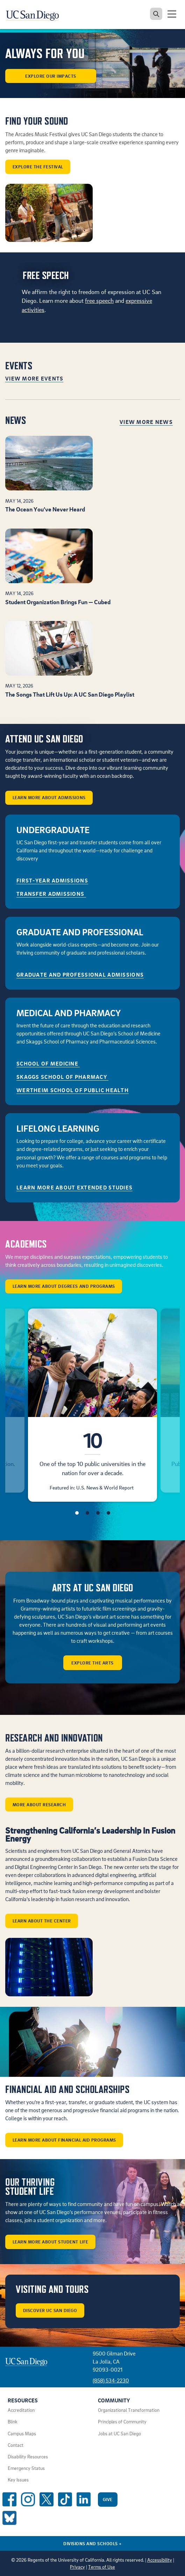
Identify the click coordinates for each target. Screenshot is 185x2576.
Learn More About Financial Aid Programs (64, 2140)
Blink (12, 2421)
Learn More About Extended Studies (74, 1187)
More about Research (39, 1804)
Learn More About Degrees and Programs (64, 1286)
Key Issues (18, 2480)
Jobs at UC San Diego (119, 2433)
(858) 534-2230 (111, 2380)
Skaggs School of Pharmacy (62, 1076)
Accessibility (159, 2560)
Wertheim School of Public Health (72, 1090)
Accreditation (21, 2410)
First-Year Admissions (52, 880)
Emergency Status (26, 2468)
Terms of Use (101, 2567)
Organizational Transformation (128, 2410)
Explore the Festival (38, 166)
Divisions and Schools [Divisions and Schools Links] (92, 2543)
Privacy (77, 2567)
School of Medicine (48, 1063)
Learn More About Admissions (49, 797)
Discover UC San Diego (50, 2310)
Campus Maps (22, 2433)
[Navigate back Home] (35, 14)
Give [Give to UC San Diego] (108, 2499)
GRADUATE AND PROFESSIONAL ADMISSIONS (80, 974)
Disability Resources (28, 2456)
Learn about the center (42, 1921)
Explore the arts (92, 1663)
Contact (15, 2445)
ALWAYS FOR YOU (45, 54)
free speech (99, 300)
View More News (146, 421)
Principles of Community (122, 2421)
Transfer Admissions (51, 893)
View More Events (34, 378)
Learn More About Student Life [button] (50, 2242)
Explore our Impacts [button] (50, 76)
